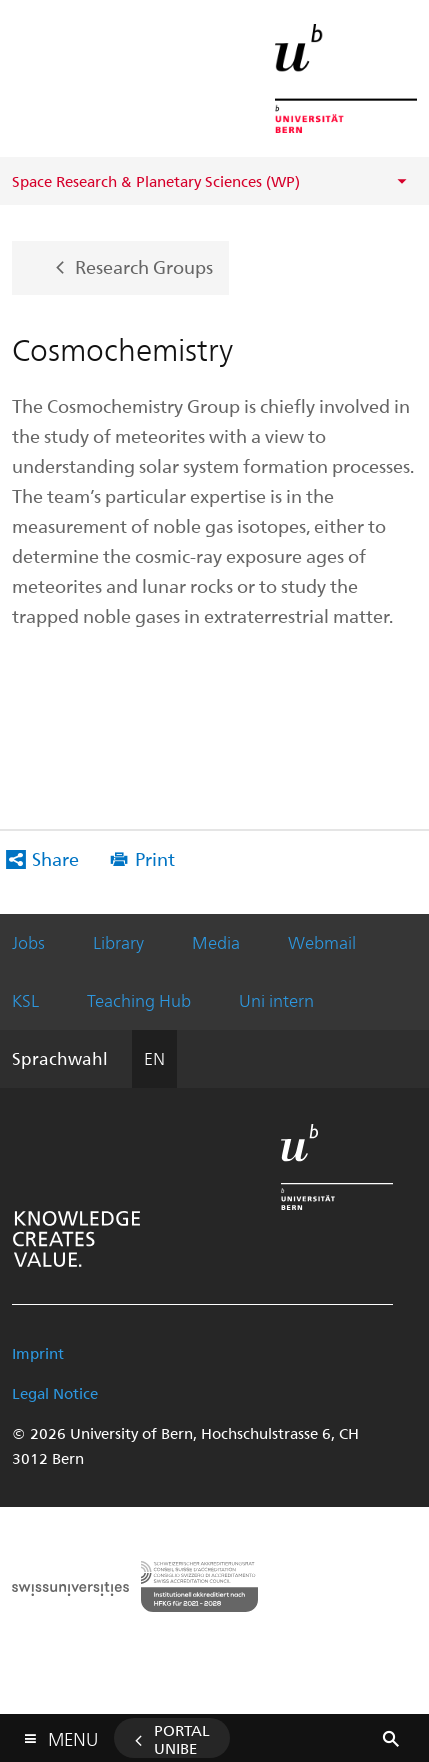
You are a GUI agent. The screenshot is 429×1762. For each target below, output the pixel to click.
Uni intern (276, 1000)
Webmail (322, 942)
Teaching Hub (139, 1000)
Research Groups (144, 265)
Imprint (38, 1353)
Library (118, 942)
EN (154, 1058)
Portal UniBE (182, 1739)
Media (216, 942)
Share (55, 858)
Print (155, 858)
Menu (73, 1734)
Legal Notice (55, 1393)
